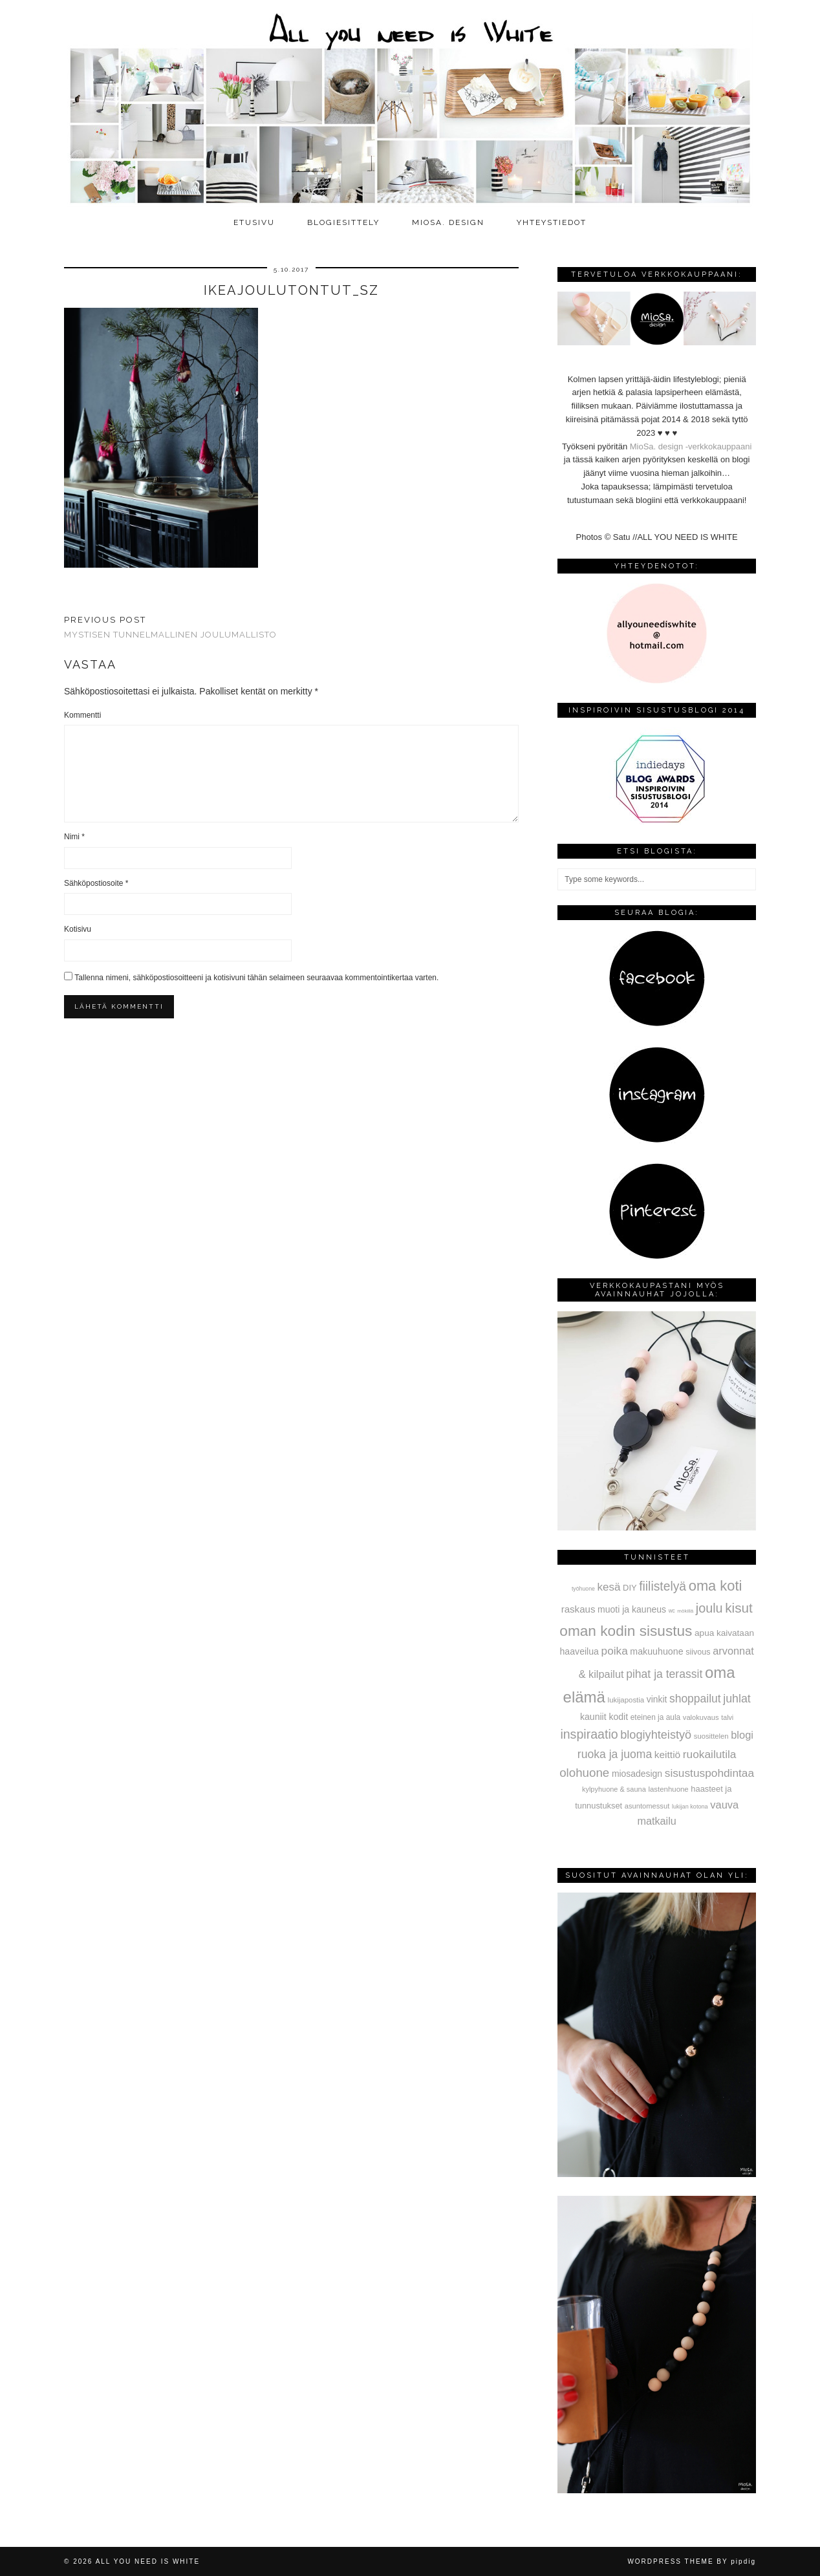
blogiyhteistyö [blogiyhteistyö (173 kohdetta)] (655, 1734)
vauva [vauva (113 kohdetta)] (724, 1804)
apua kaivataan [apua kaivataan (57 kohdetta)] (724, 1633)
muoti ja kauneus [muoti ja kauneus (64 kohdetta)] (632, 1609)
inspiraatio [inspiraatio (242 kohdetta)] (589, 1734)
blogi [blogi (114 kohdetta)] (742, 1735)
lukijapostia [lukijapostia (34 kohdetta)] (626, 1700)
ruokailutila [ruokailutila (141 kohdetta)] (710, 1754)
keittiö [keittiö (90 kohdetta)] (667, 1754)
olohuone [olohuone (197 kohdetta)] (584, 1772)
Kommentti (82, 715)
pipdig (743, 2561)
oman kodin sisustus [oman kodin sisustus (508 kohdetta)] (625, 1630)
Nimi (74, 836)
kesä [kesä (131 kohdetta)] (609, 1587)
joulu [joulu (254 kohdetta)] (709, 1608)
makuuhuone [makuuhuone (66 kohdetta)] (656, 1651)
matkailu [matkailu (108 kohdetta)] (656, 1821)
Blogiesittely (343, 222)
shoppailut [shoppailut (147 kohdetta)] (695, 1698)
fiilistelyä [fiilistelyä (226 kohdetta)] (662, 1586)
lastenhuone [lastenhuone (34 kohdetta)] (668, 1789)
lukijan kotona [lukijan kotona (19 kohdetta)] (690, 1806)
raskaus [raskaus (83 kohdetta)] (578, 1609)
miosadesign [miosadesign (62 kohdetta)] (637, 1773)
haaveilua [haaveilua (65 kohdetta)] (579, 1651)
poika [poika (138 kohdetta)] (614, 1650)
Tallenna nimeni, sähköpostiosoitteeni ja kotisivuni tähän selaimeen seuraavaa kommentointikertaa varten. (256, 977)
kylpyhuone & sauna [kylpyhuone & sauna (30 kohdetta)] (614, 1789)
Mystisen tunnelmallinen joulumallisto (170, 627)
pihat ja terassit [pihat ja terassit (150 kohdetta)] (664, 1674)
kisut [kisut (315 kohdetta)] (738, 1607)
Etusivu (254, 222)
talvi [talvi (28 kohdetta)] (727, 1717)
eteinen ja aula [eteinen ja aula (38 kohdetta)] (655, 1717)
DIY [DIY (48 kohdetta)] (629, 1588)
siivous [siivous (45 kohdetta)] (697, 1652)
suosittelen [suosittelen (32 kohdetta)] (711, 1736)
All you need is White (148, 2561)
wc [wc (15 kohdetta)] (672, 1611)
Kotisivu (77, 929)
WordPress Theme (670, 2561)
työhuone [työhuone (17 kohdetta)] (583, 1588)
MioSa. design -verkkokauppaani (691, 446)
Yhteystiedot (552, 222)
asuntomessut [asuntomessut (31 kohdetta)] (647, 1806)
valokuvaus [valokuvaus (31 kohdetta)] (701, 1717)
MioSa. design (448, 222)
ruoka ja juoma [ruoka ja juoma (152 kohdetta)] (614, 1754)
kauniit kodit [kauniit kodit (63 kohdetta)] (604, 1717)
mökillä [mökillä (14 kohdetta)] (685, 1611)
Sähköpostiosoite (96, 883)
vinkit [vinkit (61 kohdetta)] (657, 1699)
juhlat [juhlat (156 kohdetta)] (736, 1698)
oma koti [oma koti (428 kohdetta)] (715, 1586)
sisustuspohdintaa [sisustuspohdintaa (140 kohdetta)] (709, 1772)
